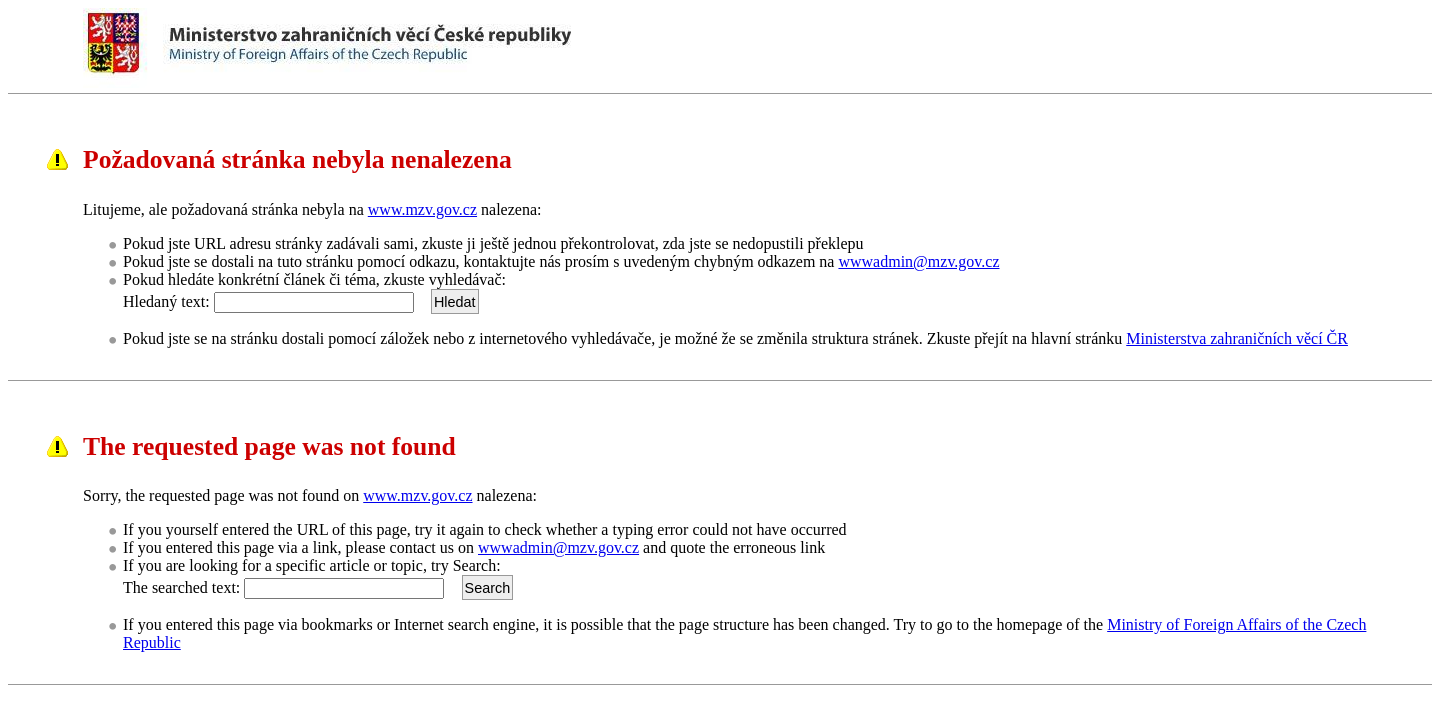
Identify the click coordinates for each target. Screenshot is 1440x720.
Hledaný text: (166, 301)
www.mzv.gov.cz (422, 209)
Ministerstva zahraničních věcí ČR (1237, 338)
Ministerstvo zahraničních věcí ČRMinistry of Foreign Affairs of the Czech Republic (483, 48)
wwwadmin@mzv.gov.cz (918, 261)
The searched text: (181, 587)
